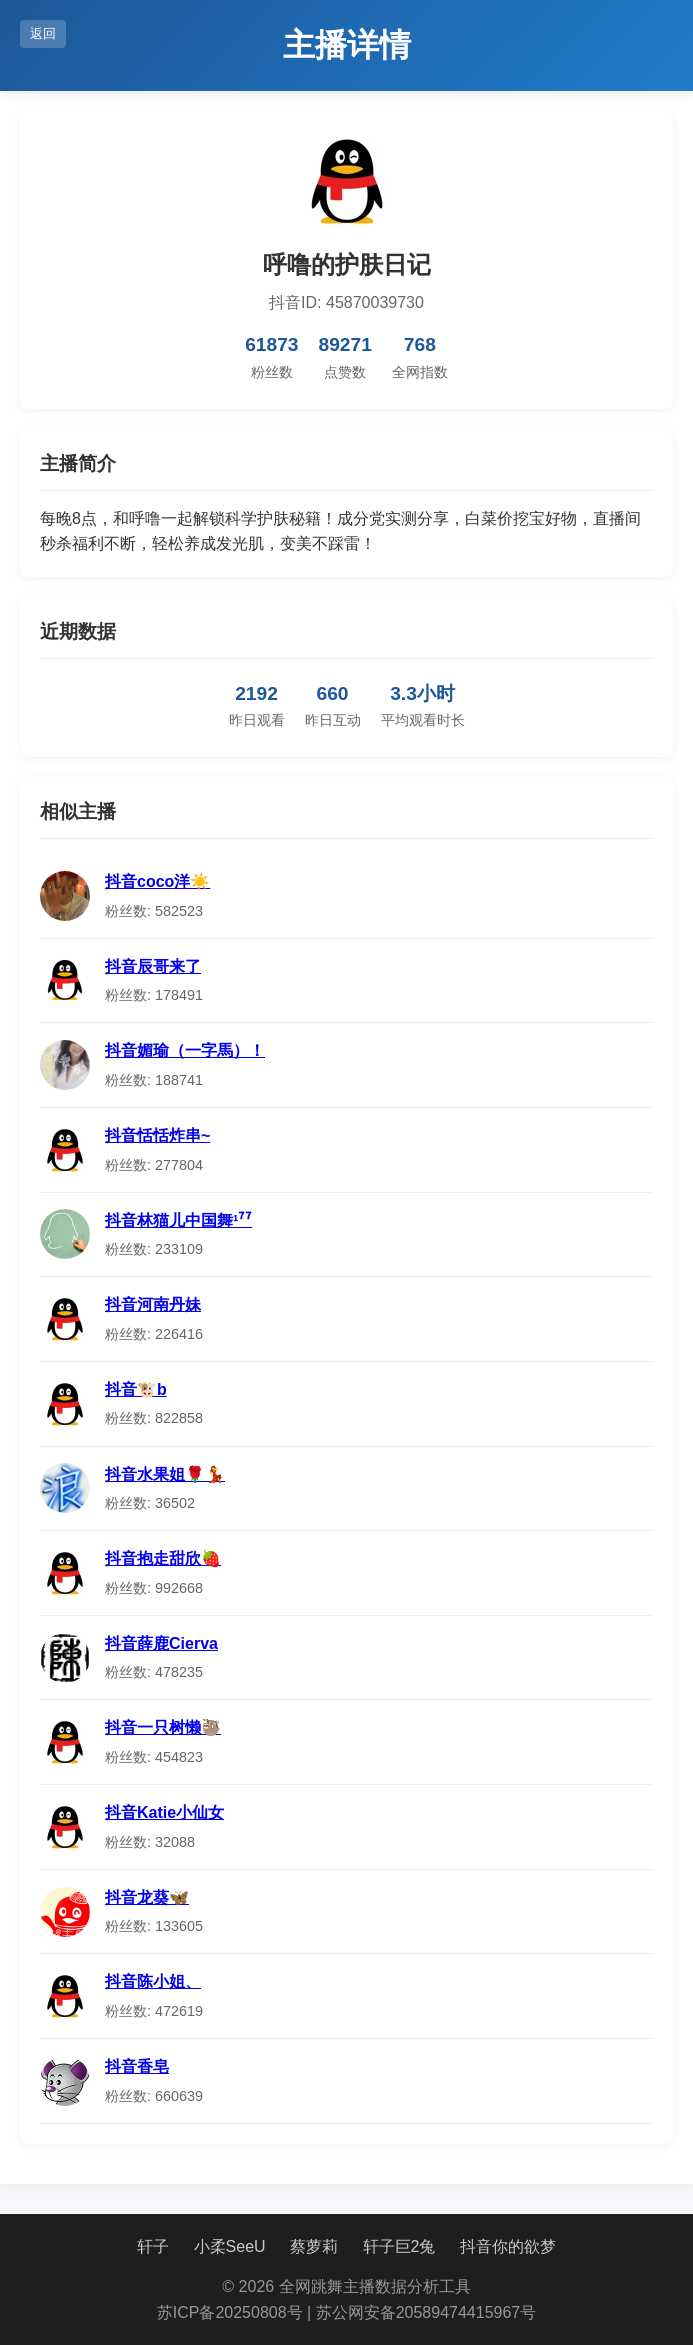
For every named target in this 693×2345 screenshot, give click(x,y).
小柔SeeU (230, 2246)
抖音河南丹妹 (153, 1304)
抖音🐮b (136, 1389)
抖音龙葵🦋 (147, 1897)
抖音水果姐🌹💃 (165, 1474)
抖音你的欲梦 (508, 2246)
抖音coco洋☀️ (157, 881)
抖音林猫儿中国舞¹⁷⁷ (178, 1220)
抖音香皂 (137, 2066)
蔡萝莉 (314, 2246)
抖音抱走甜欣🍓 (163, 1558)
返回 (43, 33)
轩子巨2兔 (399, 2246)
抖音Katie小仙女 (164, 1812)
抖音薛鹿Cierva (161, 1643)
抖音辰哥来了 (153, 966)
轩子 (153, 2246)
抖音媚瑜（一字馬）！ (185, 1050)
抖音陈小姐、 (153, 1981)
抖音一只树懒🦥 (163, 1727)
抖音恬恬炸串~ (157, 1135)
